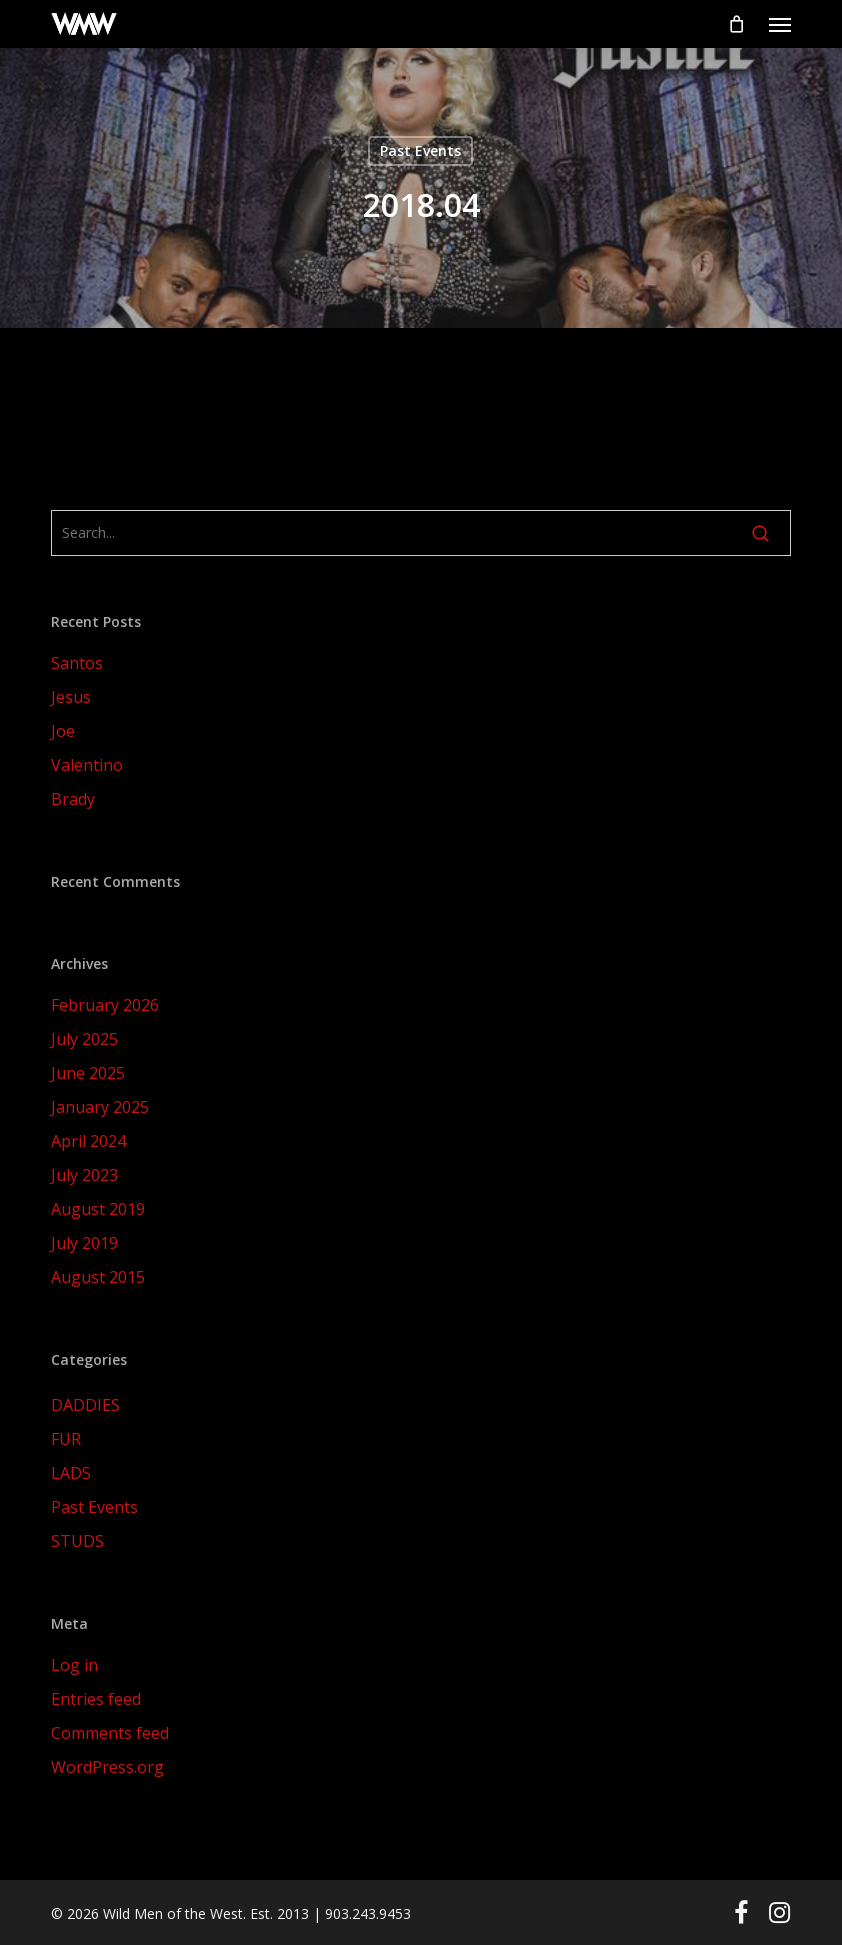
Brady (73, 799)
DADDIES (85, 1405)
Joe (63, 731)
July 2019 (84, 1243)
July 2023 (84, 1175)
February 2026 (105, 1005)
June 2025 (88, 1073)
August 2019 (98, 1209)
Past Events (420, 150)
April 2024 (88, 1141)
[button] (780, 24)
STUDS (77, 1541)
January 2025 (100, 1107)
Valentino (87, 765)
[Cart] (736, 24)
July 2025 (84, 1039)
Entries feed (96, 1699)
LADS (71, 1473)
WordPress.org (107, 1767)
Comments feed (110, 1733)
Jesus (71, 697)
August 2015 (98, 1277)
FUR (66, 1439)
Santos (77, 663)
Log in (74, 1665)
